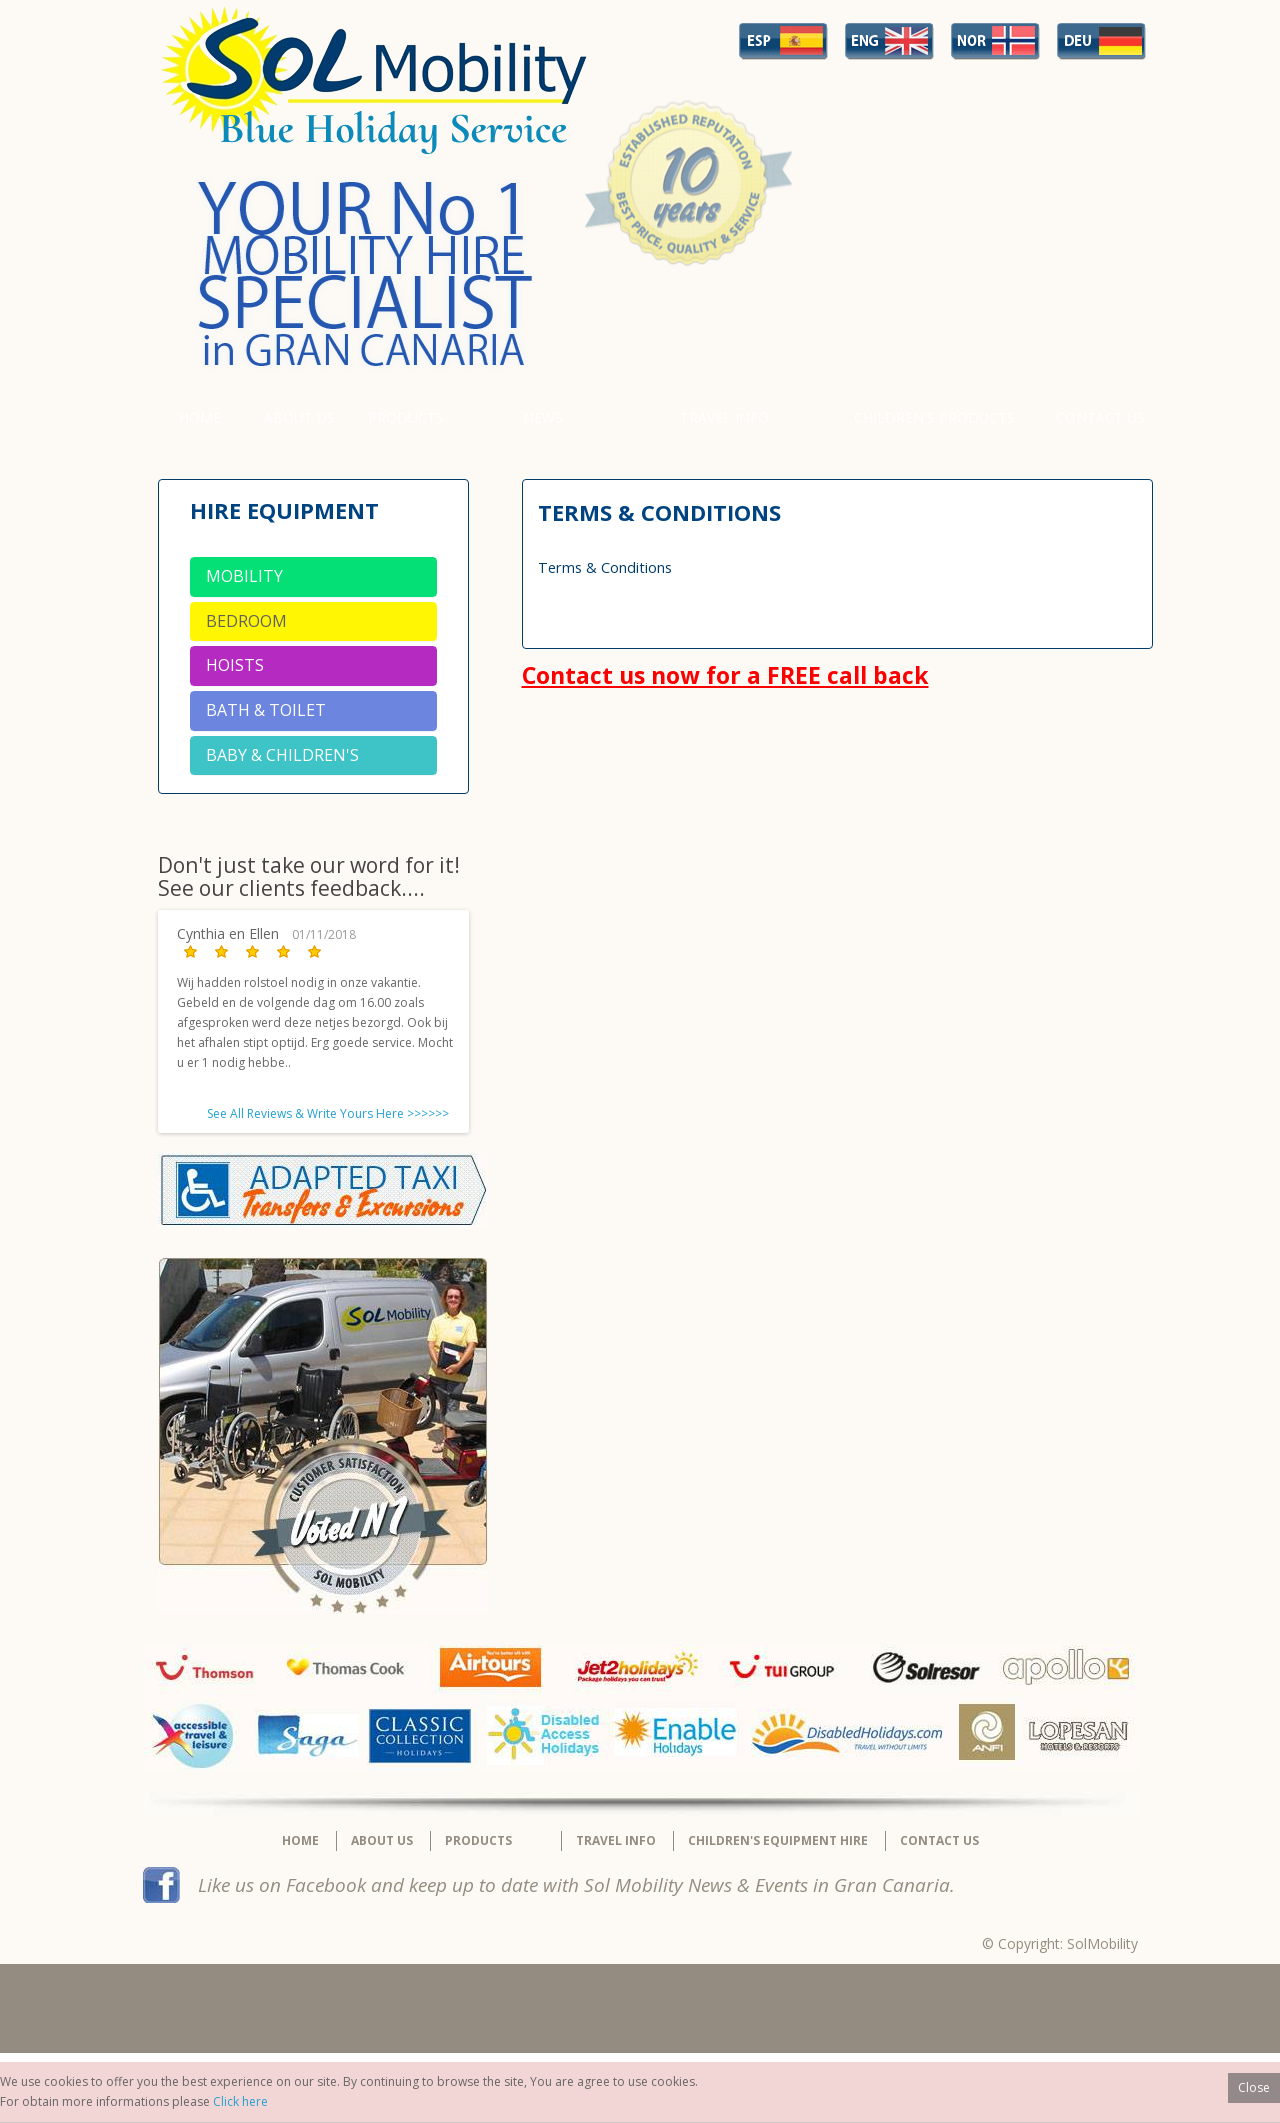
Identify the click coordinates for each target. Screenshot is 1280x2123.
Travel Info (724, 417)
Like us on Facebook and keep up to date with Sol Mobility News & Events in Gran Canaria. (576, 1885)
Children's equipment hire (778, 1840)
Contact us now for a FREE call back (725, 675)
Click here (240, 2101)
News (543, 417)
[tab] (314, 577)
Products (406, 417)
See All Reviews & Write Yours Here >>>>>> (328, 1113)
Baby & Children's (282, 755)
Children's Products (934, 417)
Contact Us (1100, 417)
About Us (299, 417)
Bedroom (246, 621)
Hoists (235, 665)
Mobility (244, 576)
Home (200, 417)
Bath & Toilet (266, 710)
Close (1254, 2087)
